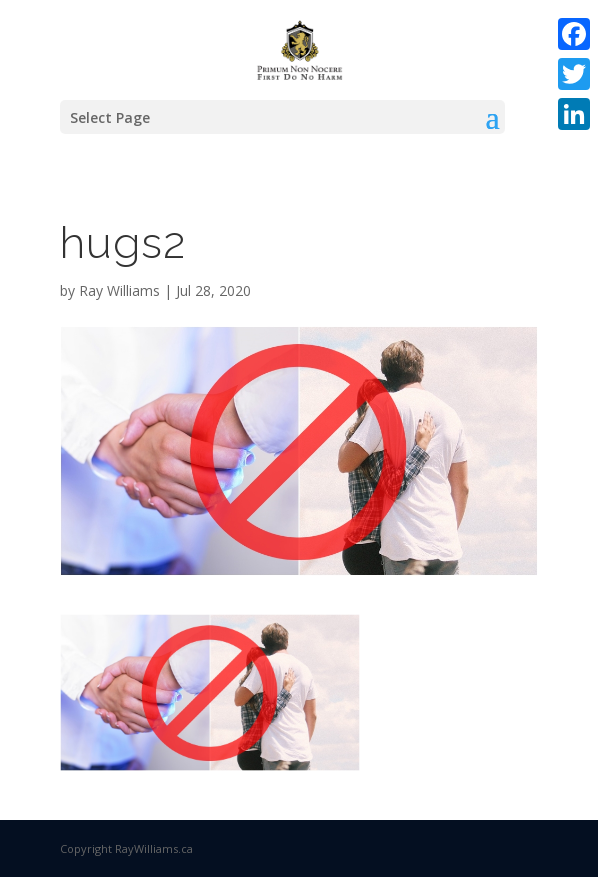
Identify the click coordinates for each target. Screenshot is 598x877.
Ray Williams (119, 290)
